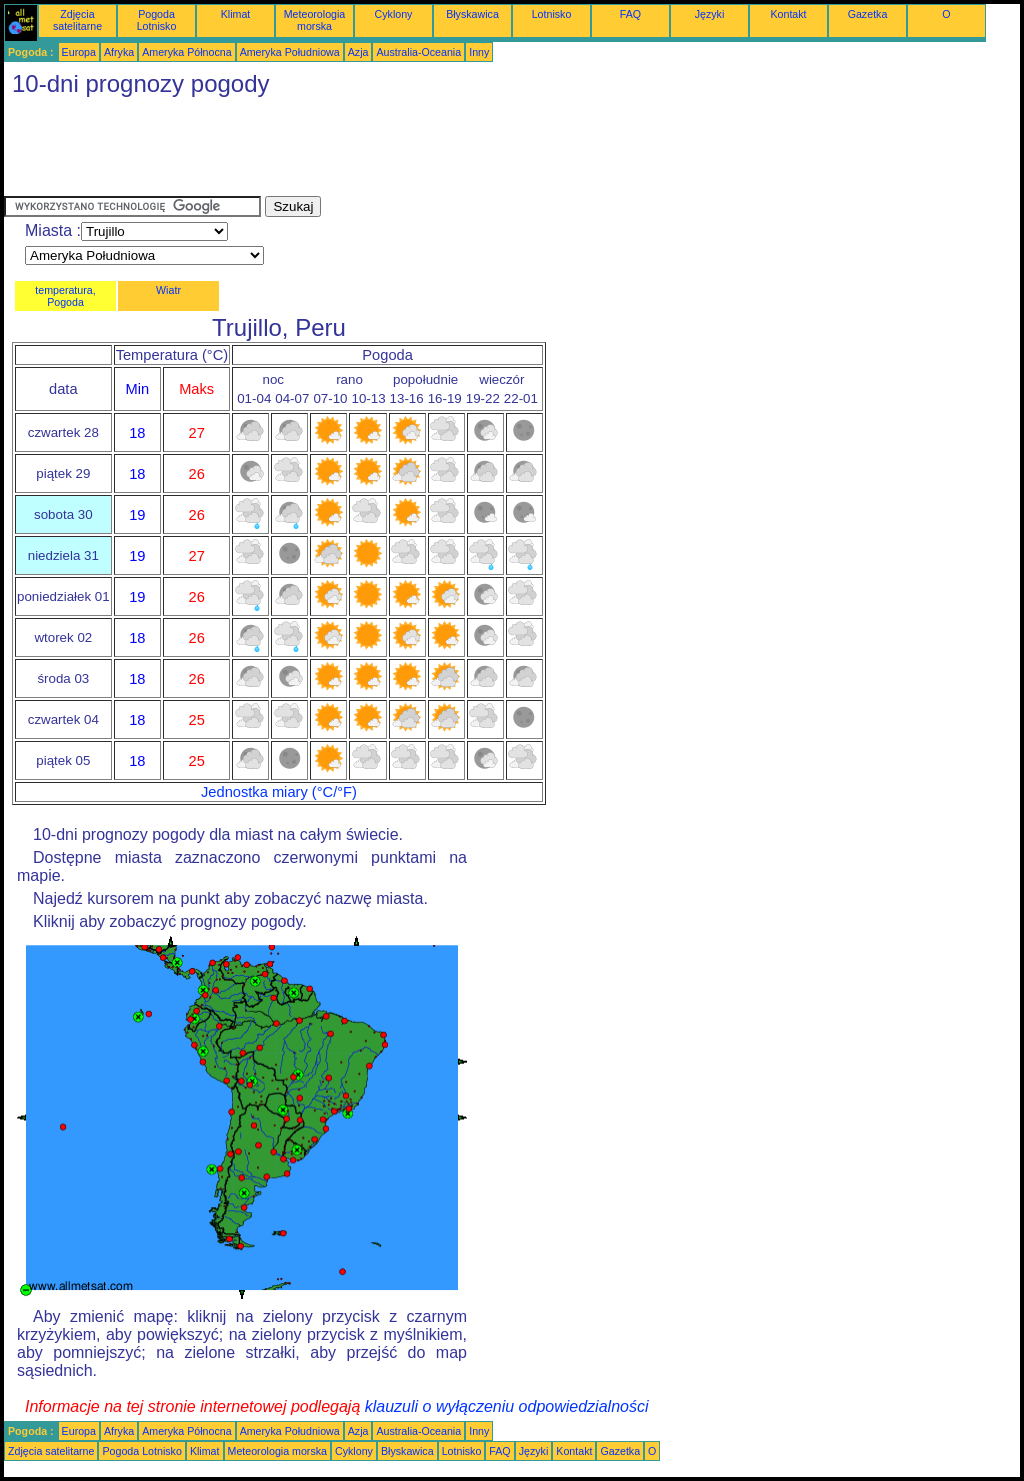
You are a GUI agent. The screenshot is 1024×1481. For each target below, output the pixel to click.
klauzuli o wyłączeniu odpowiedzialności (507, 1406)
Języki (710, 14)
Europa (79, 52)
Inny (479, 52)
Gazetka (868, 14)
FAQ (630, 14)
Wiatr (168, 290)
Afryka (119, 52)
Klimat (236, 14)
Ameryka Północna (186, 52)
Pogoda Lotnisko (157, 20)
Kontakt (788, 14)
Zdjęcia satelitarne (77, 20)
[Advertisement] (368, 151)
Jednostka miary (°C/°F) (279, 792)
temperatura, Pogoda (65, 296)
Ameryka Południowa (290, 52)
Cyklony (394, 14)
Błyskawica (472, 14)
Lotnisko (552, 14)
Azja (358, 52)
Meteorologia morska (315, 20)
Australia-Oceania (418, 52)
